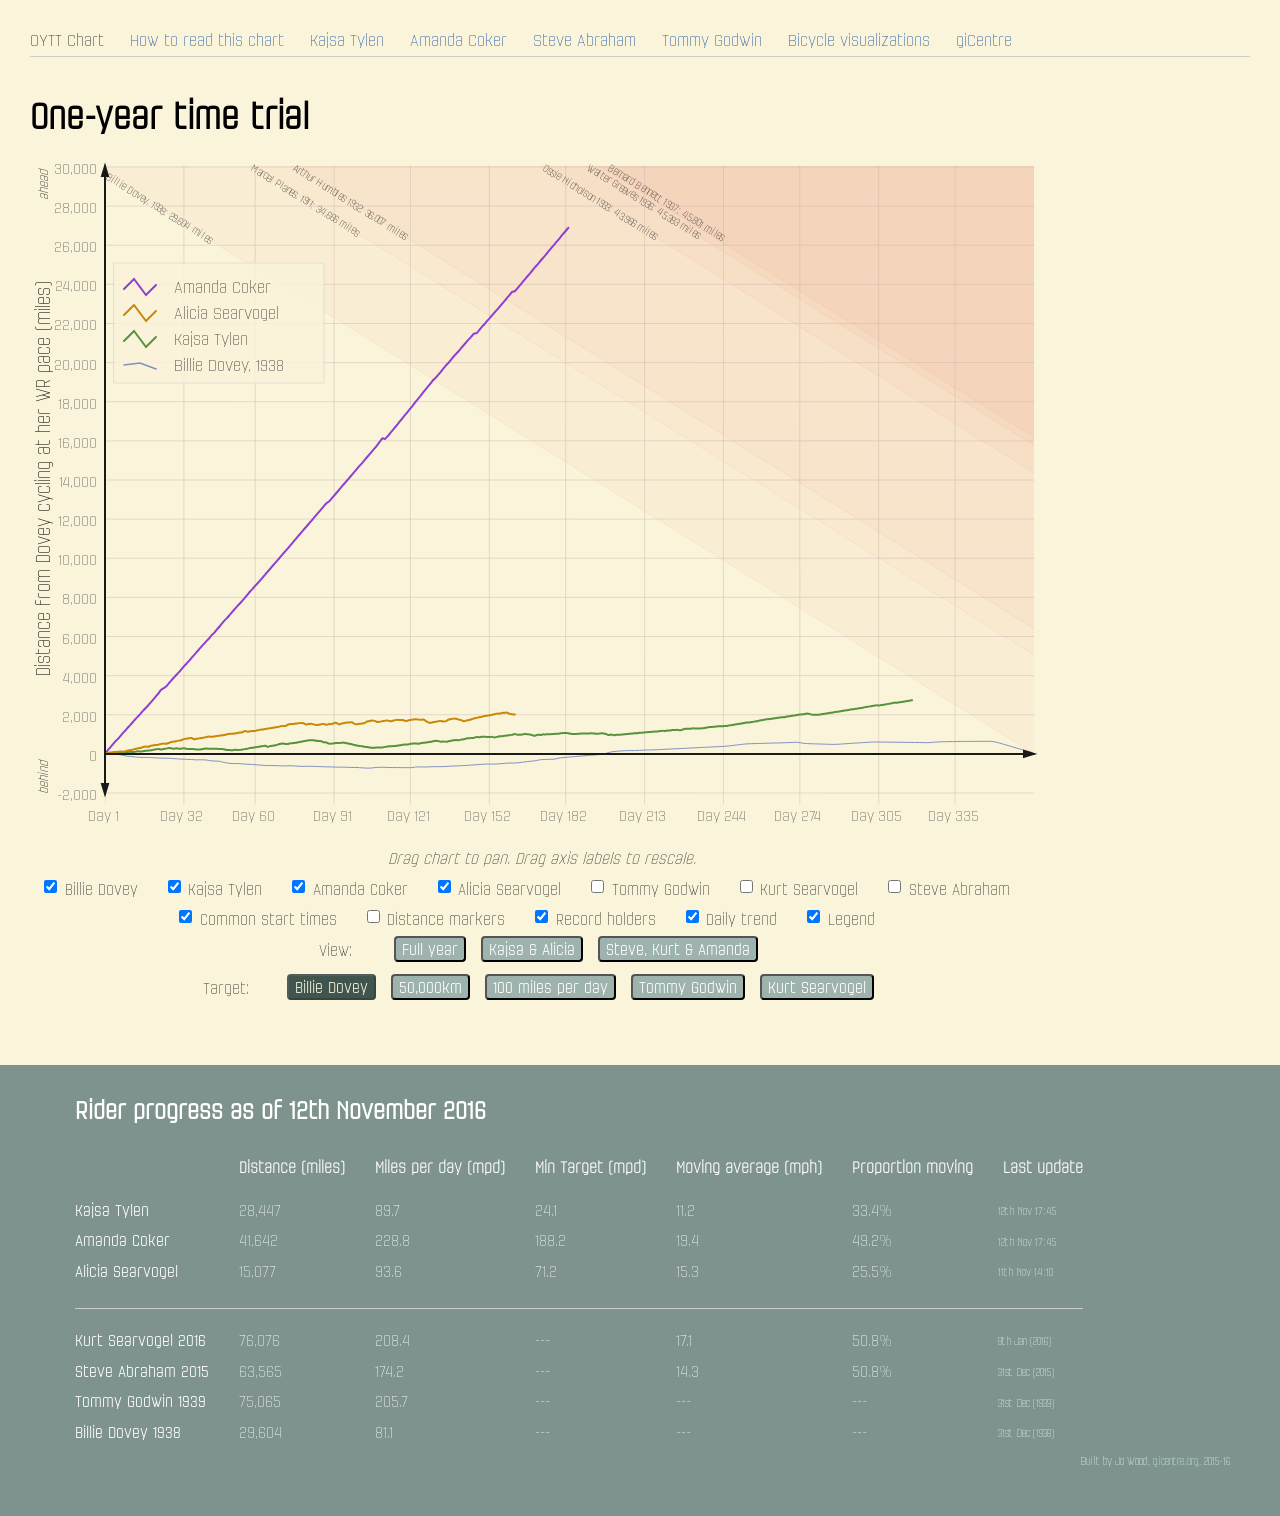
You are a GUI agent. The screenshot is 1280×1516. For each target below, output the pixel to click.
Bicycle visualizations (859, 42)
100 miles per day (550, 989)
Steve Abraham (584, 42)
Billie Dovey (331, 989)
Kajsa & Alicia (532, 951)
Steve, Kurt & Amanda (678, 951)
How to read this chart (207, 42)
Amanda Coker (458, 42)
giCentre (984, 42)
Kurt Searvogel (817, 989)
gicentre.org (1176, 1462)
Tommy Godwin (712, 42)
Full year (430, 951)
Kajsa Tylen (347, 42)
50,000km (430, 989)
